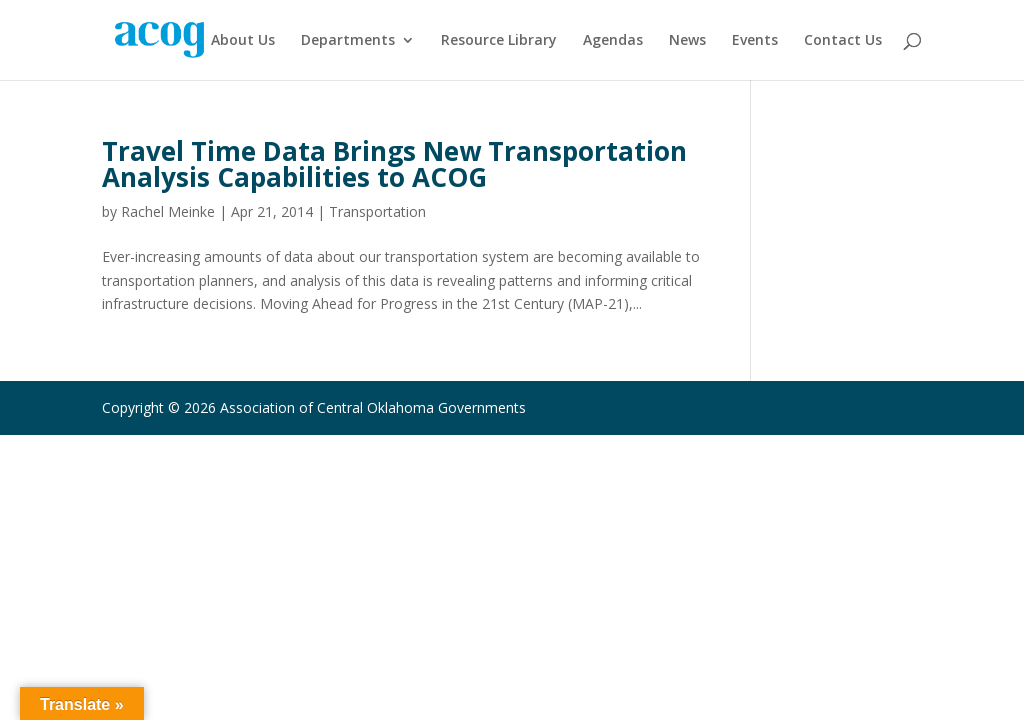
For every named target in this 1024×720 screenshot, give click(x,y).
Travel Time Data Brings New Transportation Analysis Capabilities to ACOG (394, 164)
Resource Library (499, 41)
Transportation (377, 211)
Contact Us (843, 41)
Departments (348, 41)
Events (755, 41)
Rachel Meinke (168, 211)
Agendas (613, 41)
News (687, 41)
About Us (243, 41)
